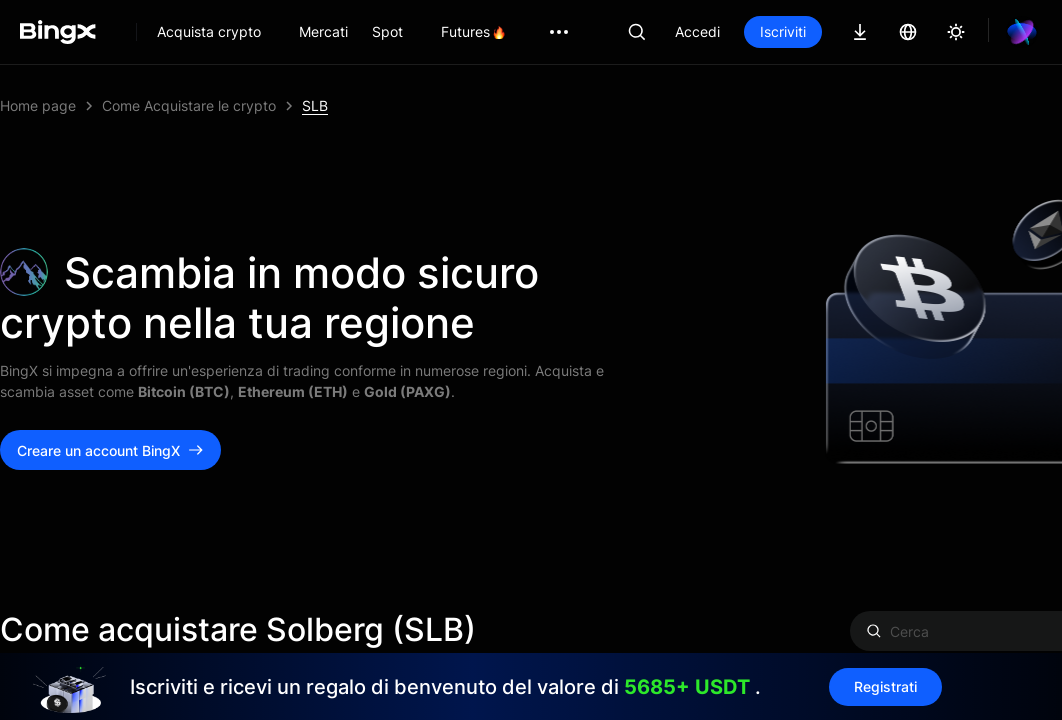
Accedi (697, 31)
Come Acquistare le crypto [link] (189, 105)
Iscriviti (783, 31)
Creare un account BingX (110, 450)
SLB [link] (315, 105)
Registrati (861, 686)
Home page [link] (38, 105)
